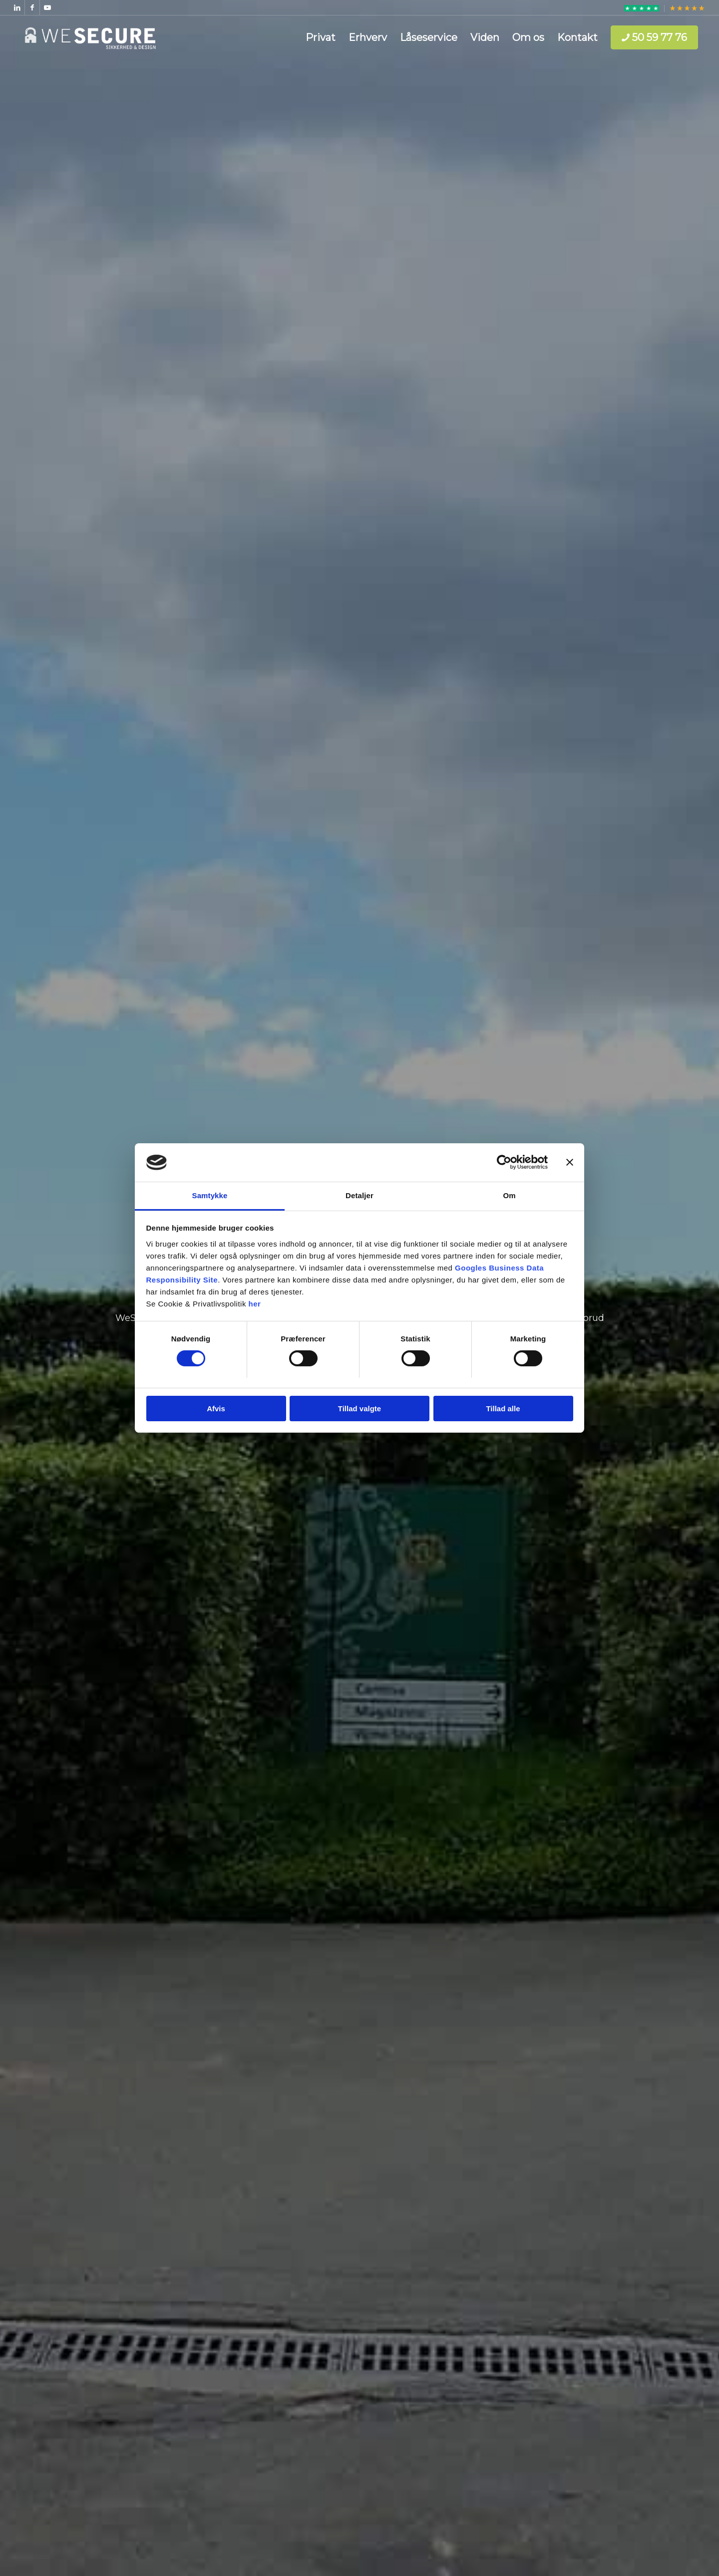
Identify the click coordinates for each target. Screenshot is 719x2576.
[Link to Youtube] (47, 7)
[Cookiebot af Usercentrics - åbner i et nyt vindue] (504, 1162)
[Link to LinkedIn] (17, 7)
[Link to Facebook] (32, 7)
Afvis (216, 1408)
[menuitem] (642, 8)
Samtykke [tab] (210, 1195)
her (255, 1303)
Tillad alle (503, 1408)
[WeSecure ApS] (90, 37)
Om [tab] (509, 1195)
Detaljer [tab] (359, 1195)
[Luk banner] (569, 1162)
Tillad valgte (359, 1408)
